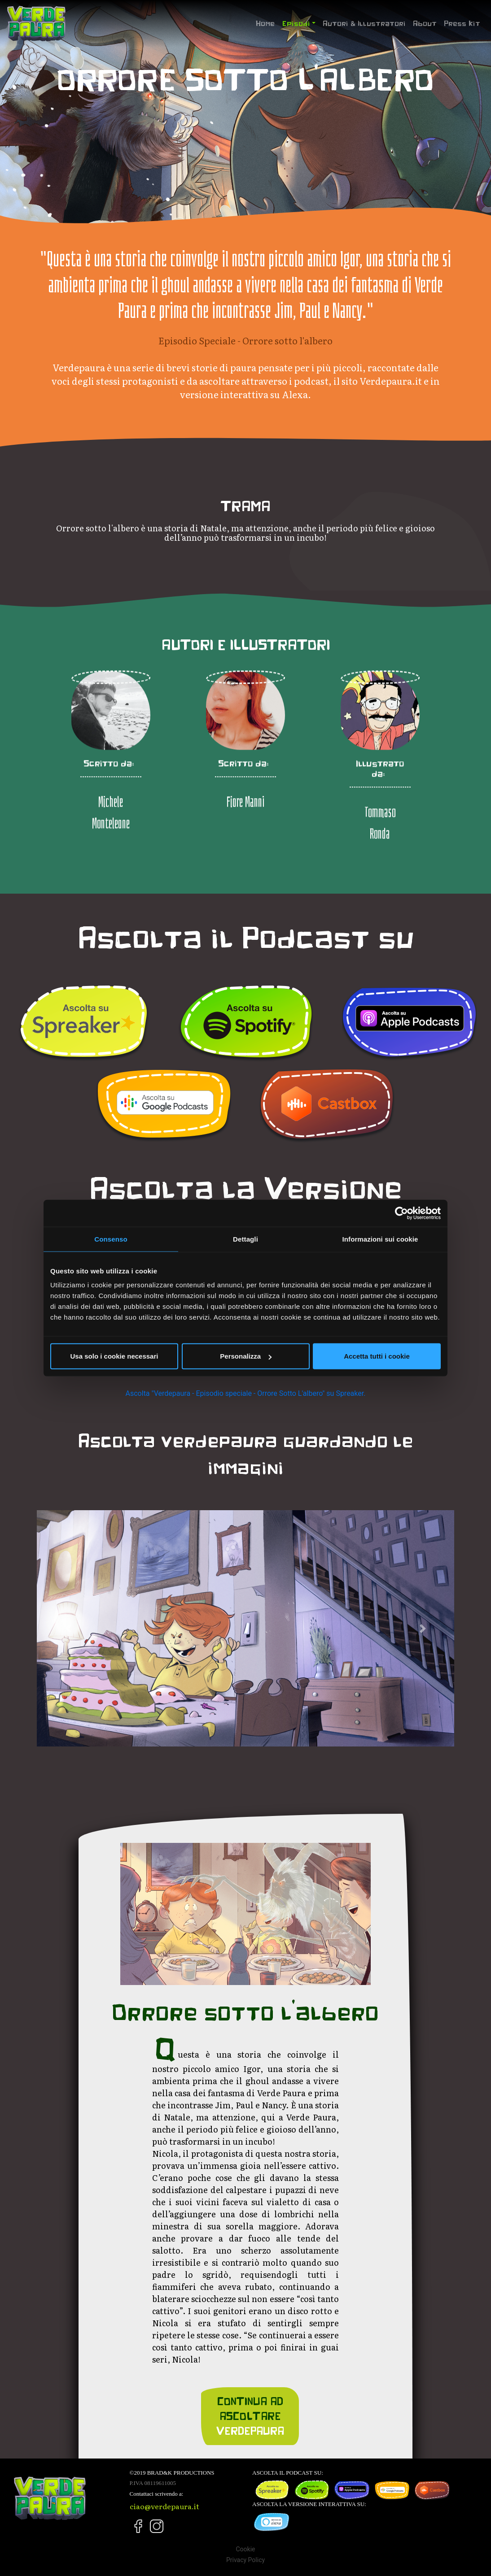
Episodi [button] (296, 23)
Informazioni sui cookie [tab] (380, 1238)
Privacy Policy (245, 2559)
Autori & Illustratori (364, 23)
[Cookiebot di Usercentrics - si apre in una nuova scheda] (401, 1213)
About (425, 23)
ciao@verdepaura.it (164, 2506)
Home (267, 22)
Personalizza (246, 1356)
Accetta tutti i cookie (377, 1356)
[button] (68, 1628)
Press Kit (462, 23)
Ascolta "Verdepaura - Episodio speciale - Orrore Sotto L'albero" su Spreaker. (246, 1393)
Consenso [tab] (110, 1238)
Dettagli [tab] (245, 1238)
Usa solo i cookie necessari (114, 1356)
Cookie (245, 2549)
